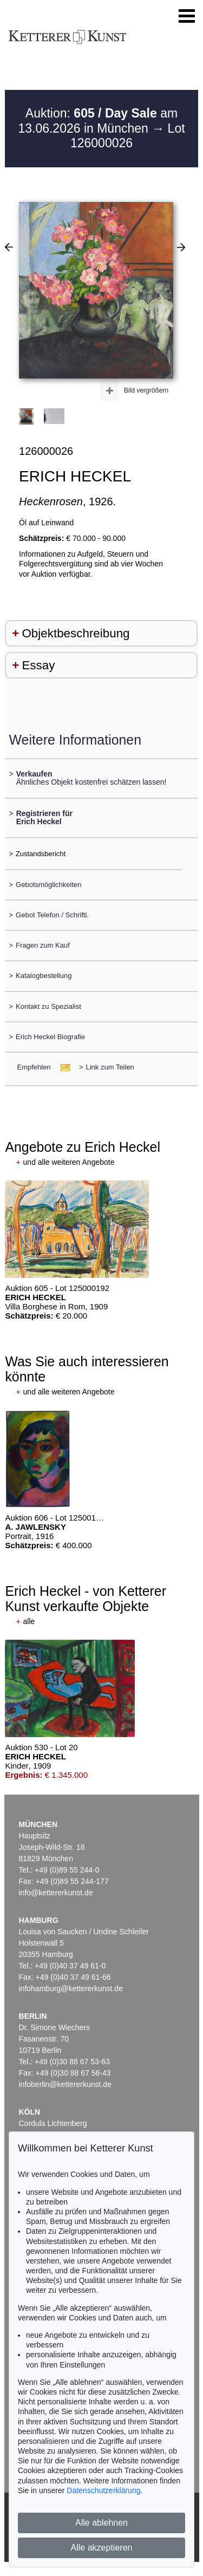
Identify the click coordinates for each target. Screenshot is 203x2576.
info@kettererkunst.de (56, 1892)
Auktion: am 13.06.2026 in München (98, 120)
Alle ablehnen (101, 2522)
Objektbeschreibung (75, 633)
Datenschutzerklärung (103, 2490)
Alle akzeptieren (102, 2547)
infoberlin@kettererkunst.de (65, 2084)
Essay (38, 665)
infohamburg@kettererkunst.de (71, 1988)
